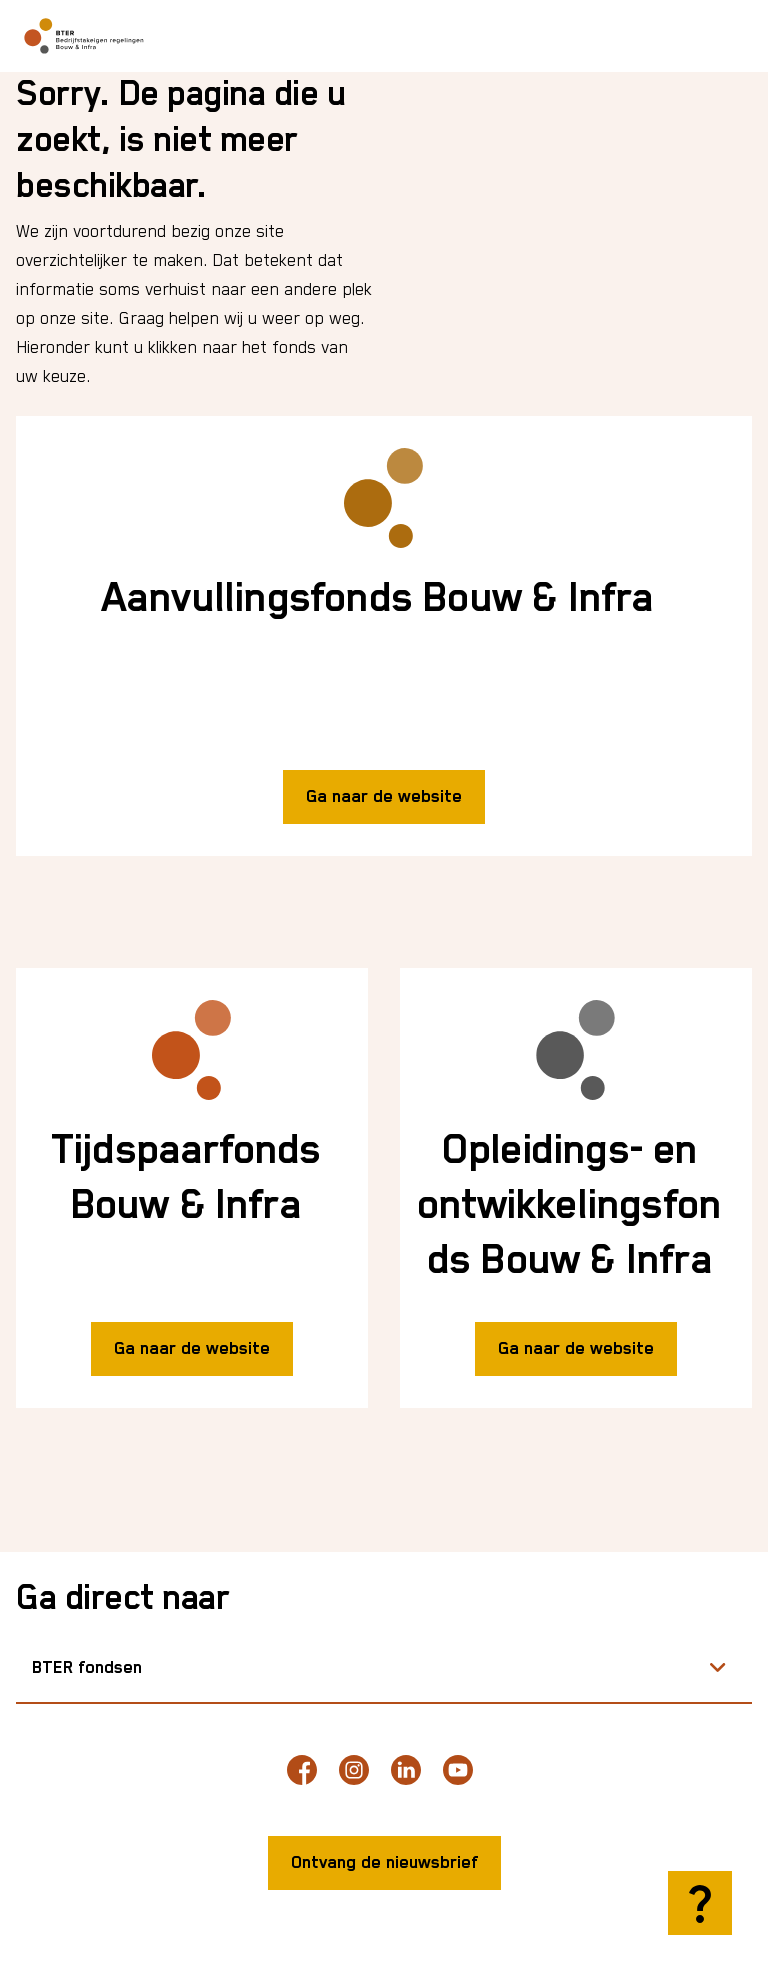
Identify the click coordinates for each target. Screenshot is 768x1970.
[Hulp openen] (700, 1903)
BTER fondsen (87, 1668)
